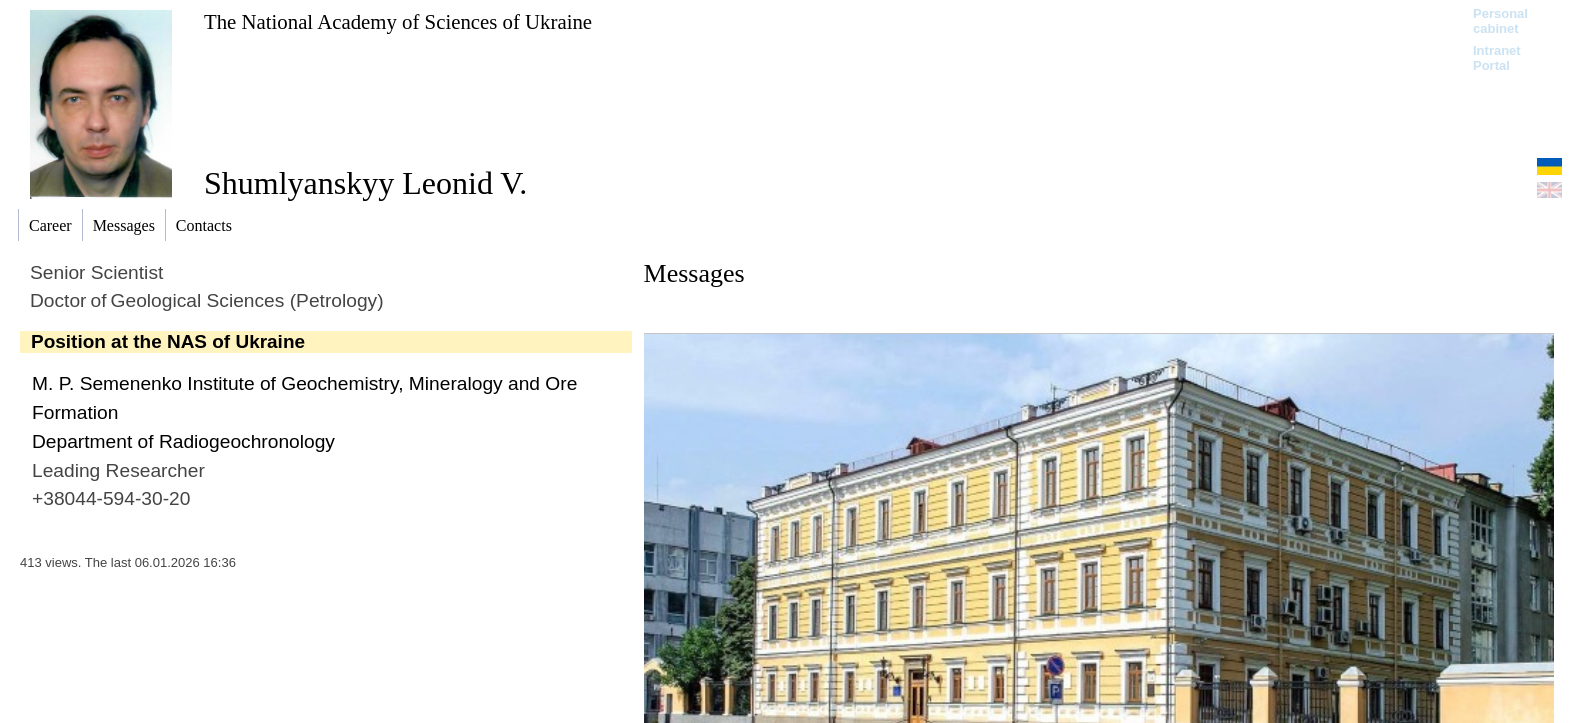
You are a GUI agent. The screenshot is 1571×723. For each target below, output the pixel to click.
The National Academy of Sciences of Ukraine (398, 21)
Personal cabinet (1500, 21)
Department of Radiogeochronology (183, 441)
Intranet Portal (1497, 58)
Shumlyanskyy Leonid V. (365, 183)
